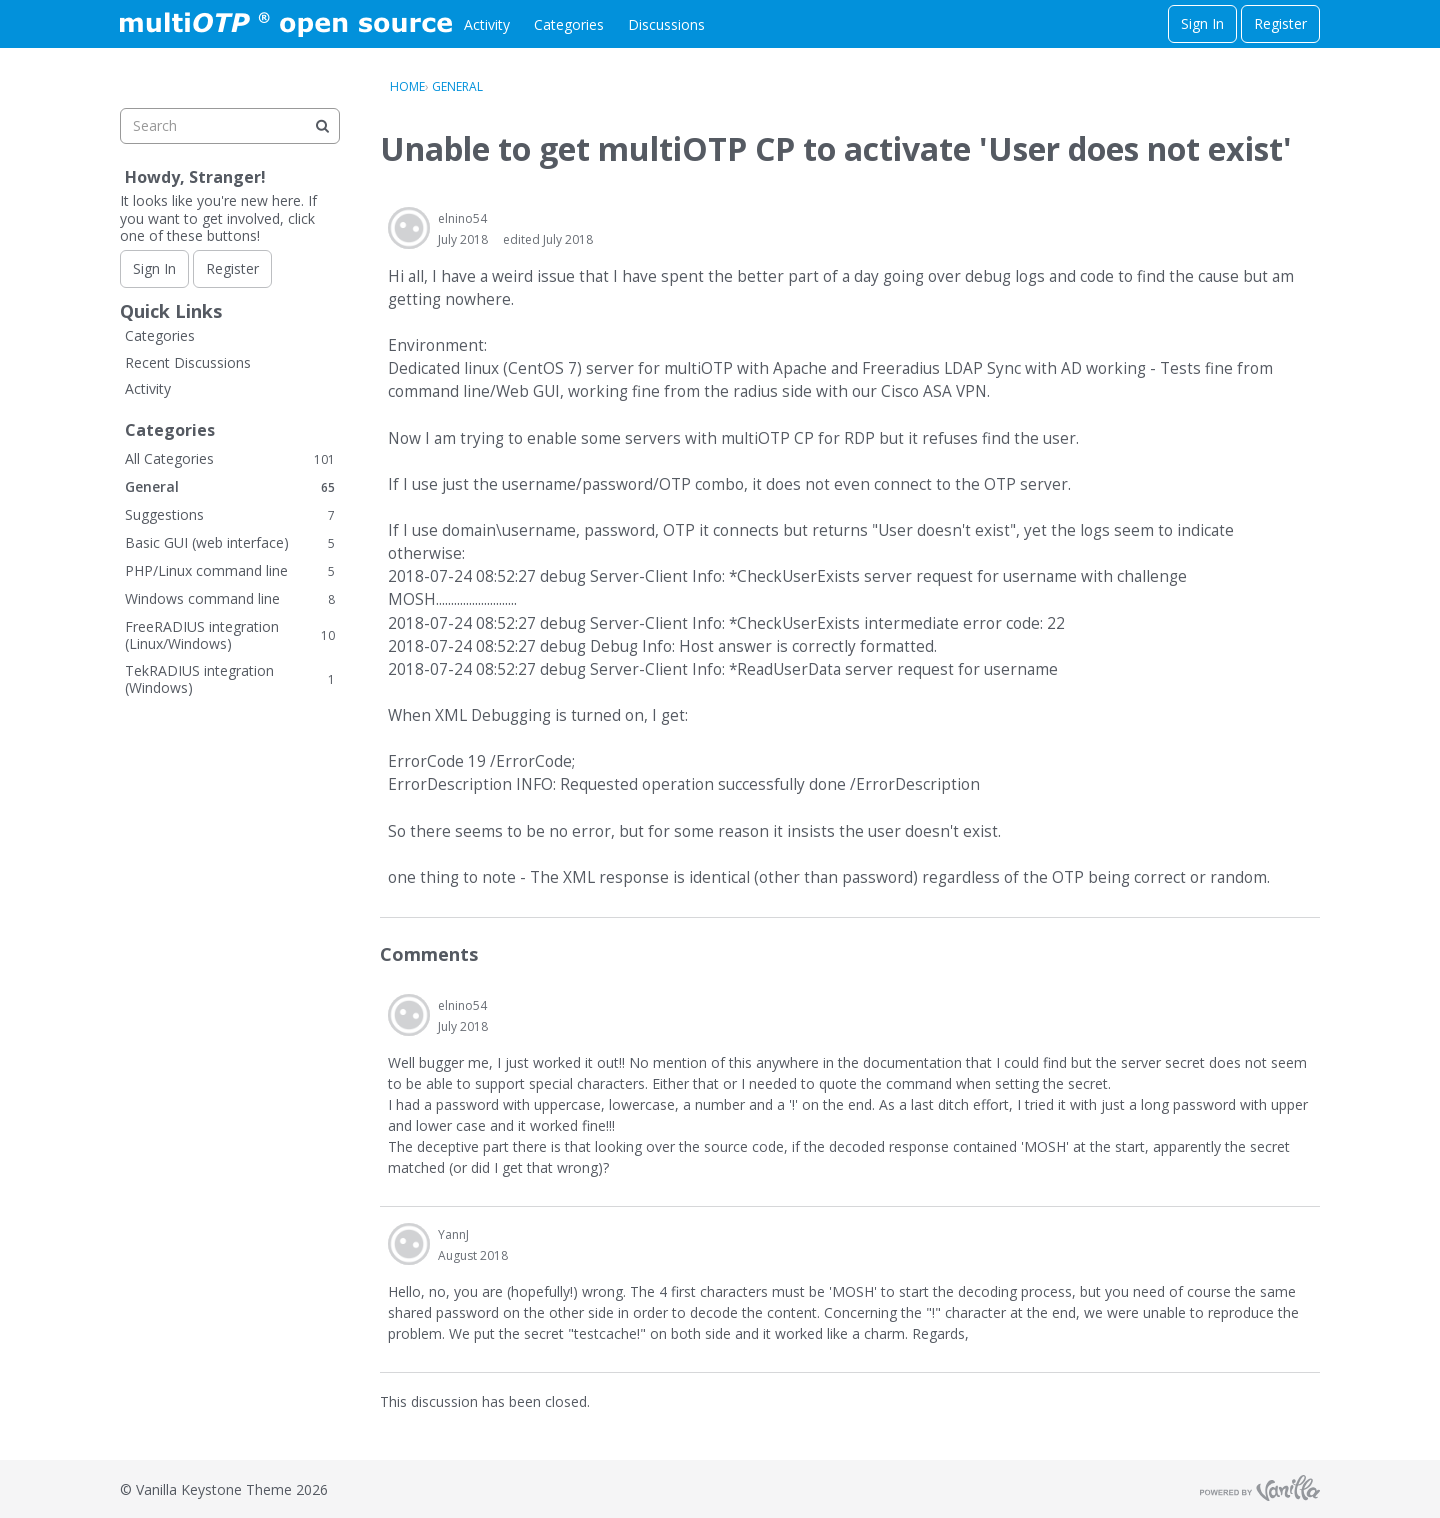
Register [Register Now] (232, 268)
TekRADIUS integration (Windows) (230, 679)
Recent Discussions (188, 362)
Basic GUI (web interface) (230, 542)
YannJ (453, 1234)
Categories (569, 24)
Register (1280, 23)
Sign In (1202, 23)
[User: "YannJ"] (409, 1244)
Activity (487, 24)
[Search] (322, 126)
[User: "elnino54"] (409, 228)
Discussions (666, 24)
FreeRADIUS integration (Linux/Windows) (230, 635)
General (230, 486)
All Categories (230, 458)
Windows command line (230, 598)
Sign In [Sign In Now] (154, 268)
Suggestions (230, 514)
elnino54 (462, 218)
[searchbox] (230, 126)
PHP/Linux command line (230, 570)
